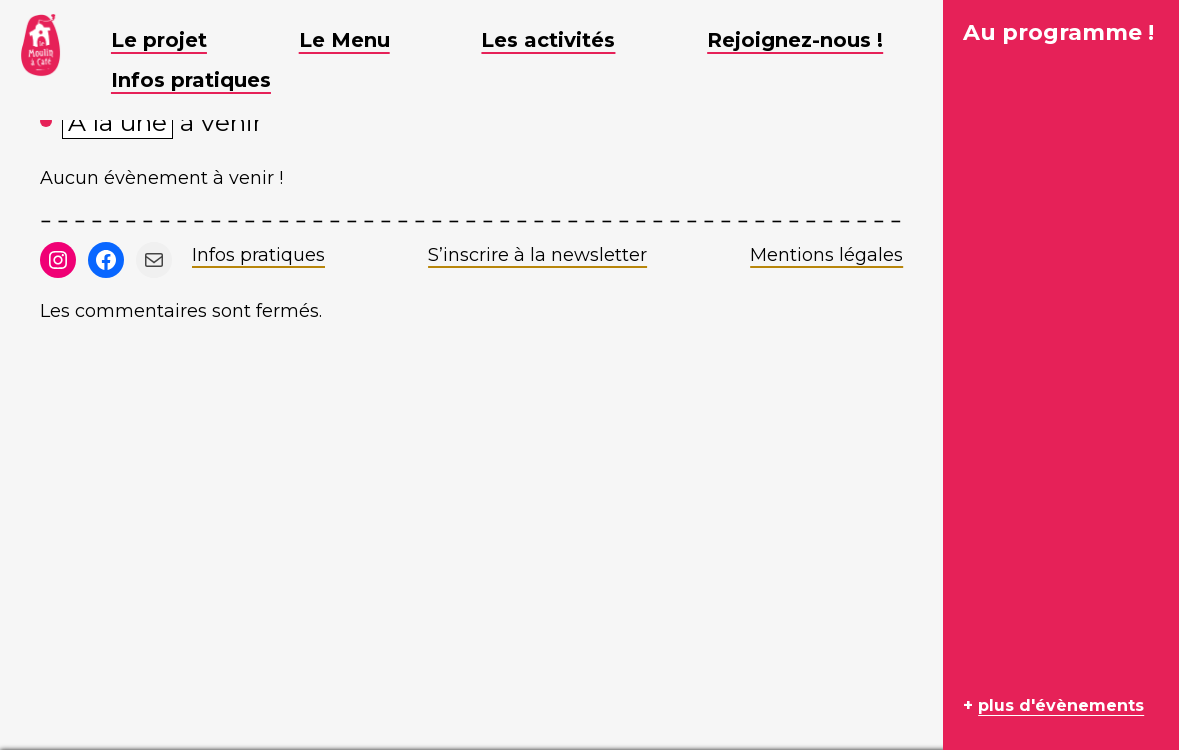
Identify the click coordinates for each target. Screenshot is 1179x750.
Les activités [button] (563, 40)
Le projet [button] (174, 40)
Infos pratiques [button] (206, 80)
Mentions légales (826, 255)
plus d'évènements (1061, 705)
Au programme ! (1058, 32)
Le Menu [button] (359, 40)
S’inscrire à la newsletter (537, 255)
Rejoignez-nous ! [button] (810, 40)
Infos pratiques (258, 255)
